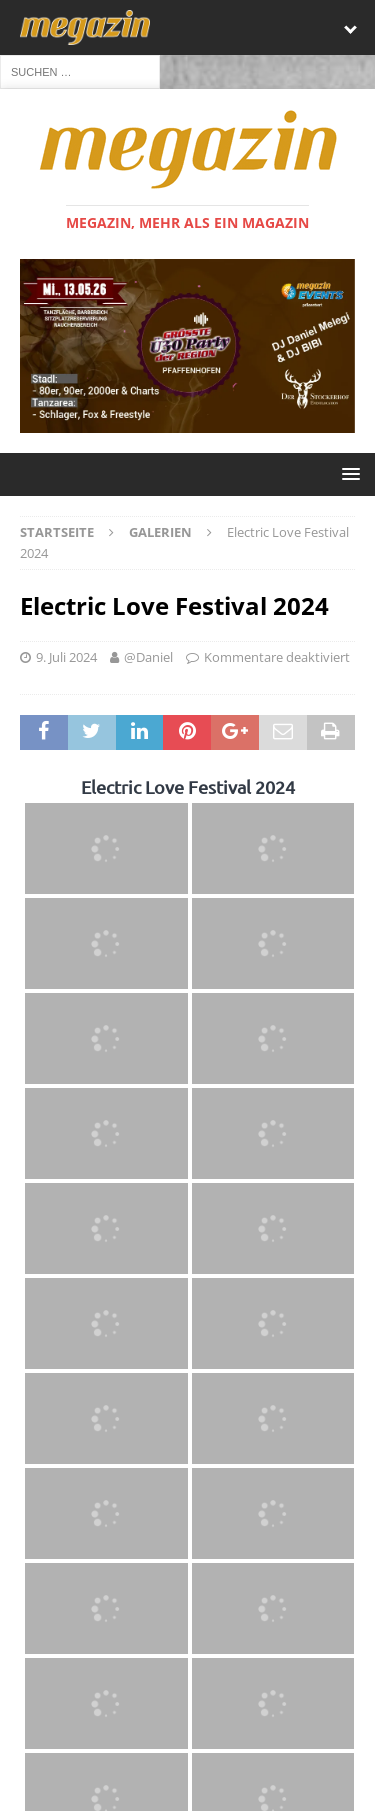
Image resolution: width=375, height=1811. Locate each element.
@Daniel (148, 658)
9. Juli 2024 (66, 658)
